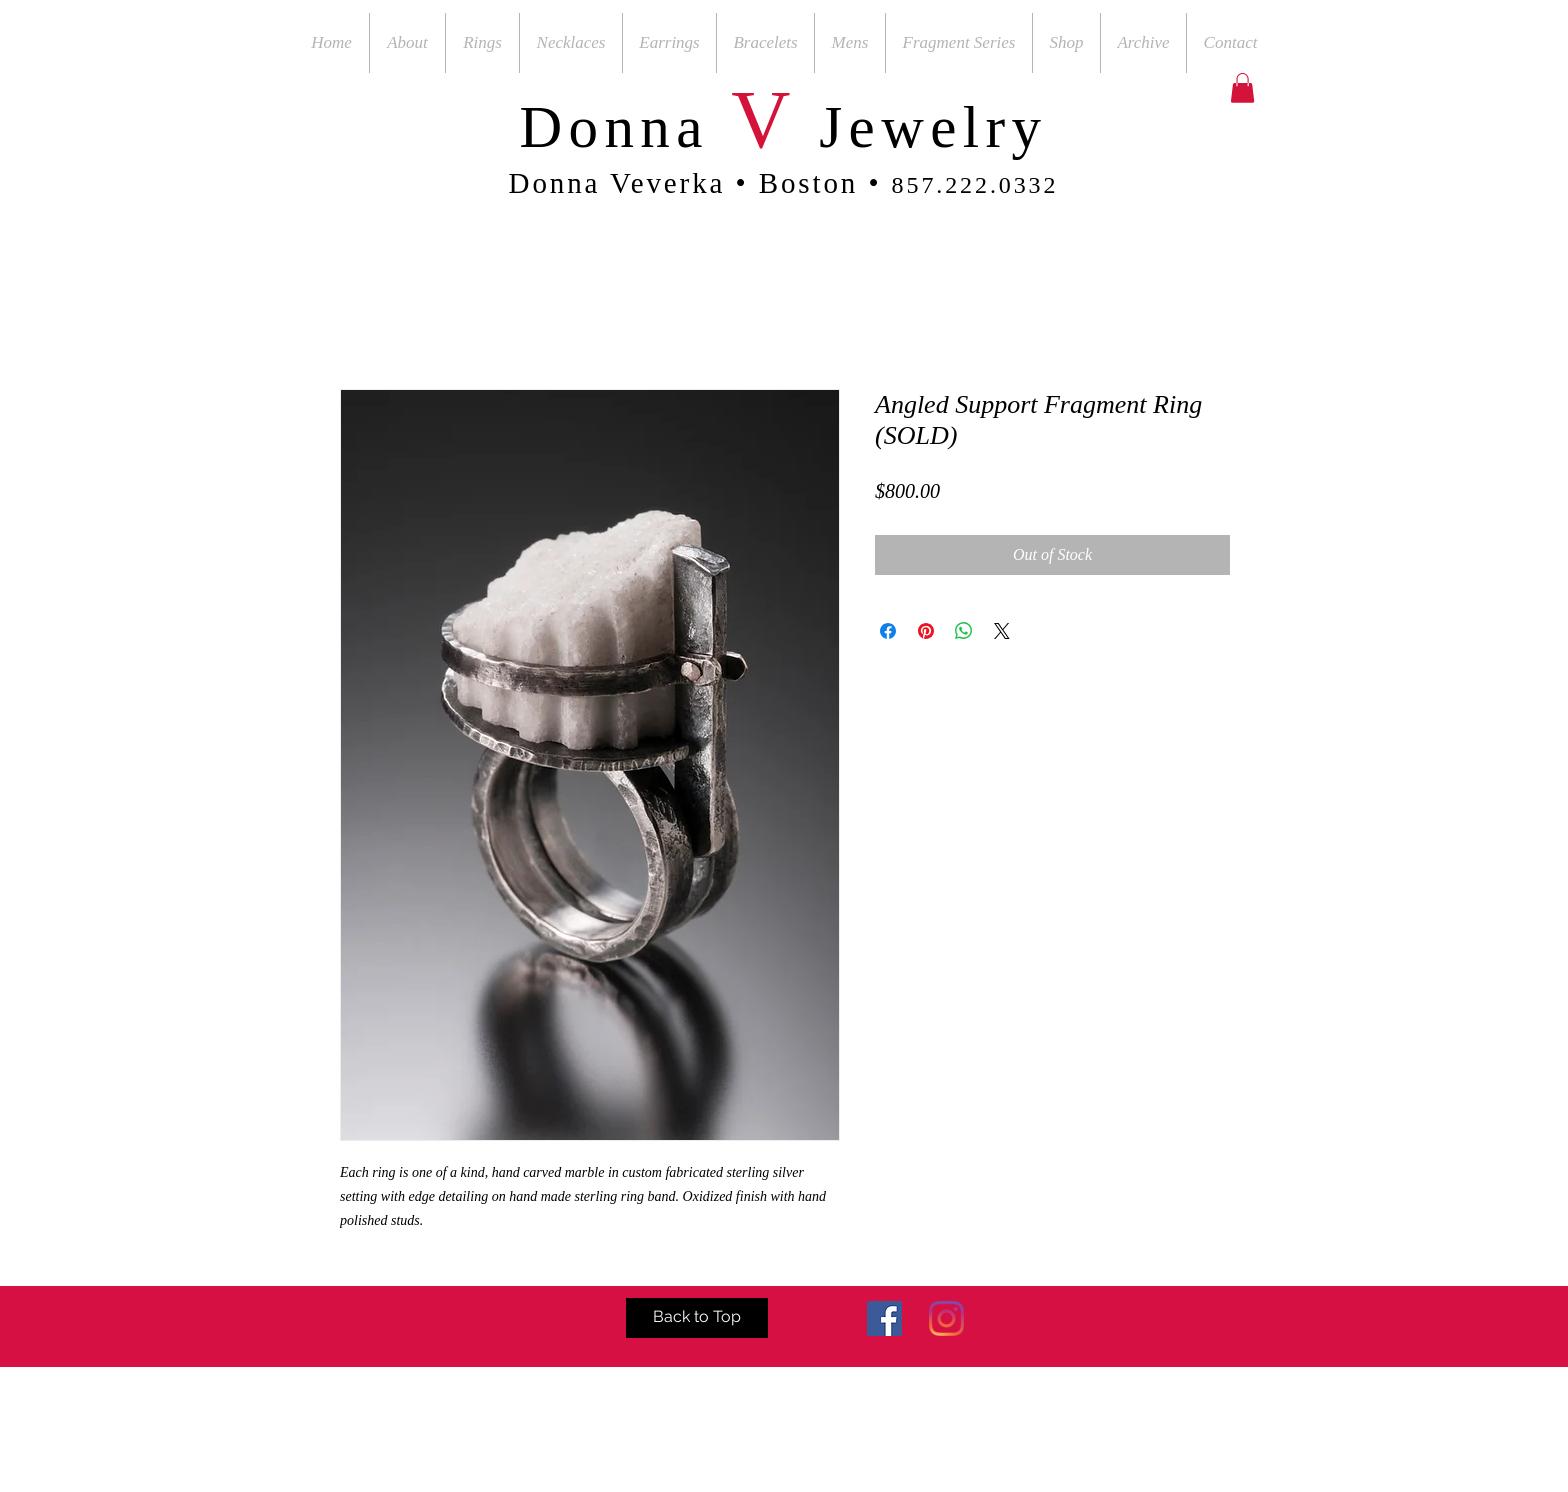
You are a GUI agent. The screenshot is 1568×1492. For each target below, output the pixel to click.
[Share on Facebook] (888, 631)
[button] (1242, 88)
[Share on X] (1002, 631)
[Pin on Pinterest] (926, 631)
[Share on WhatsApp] (964, 631)
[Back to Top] (697, 1318)
